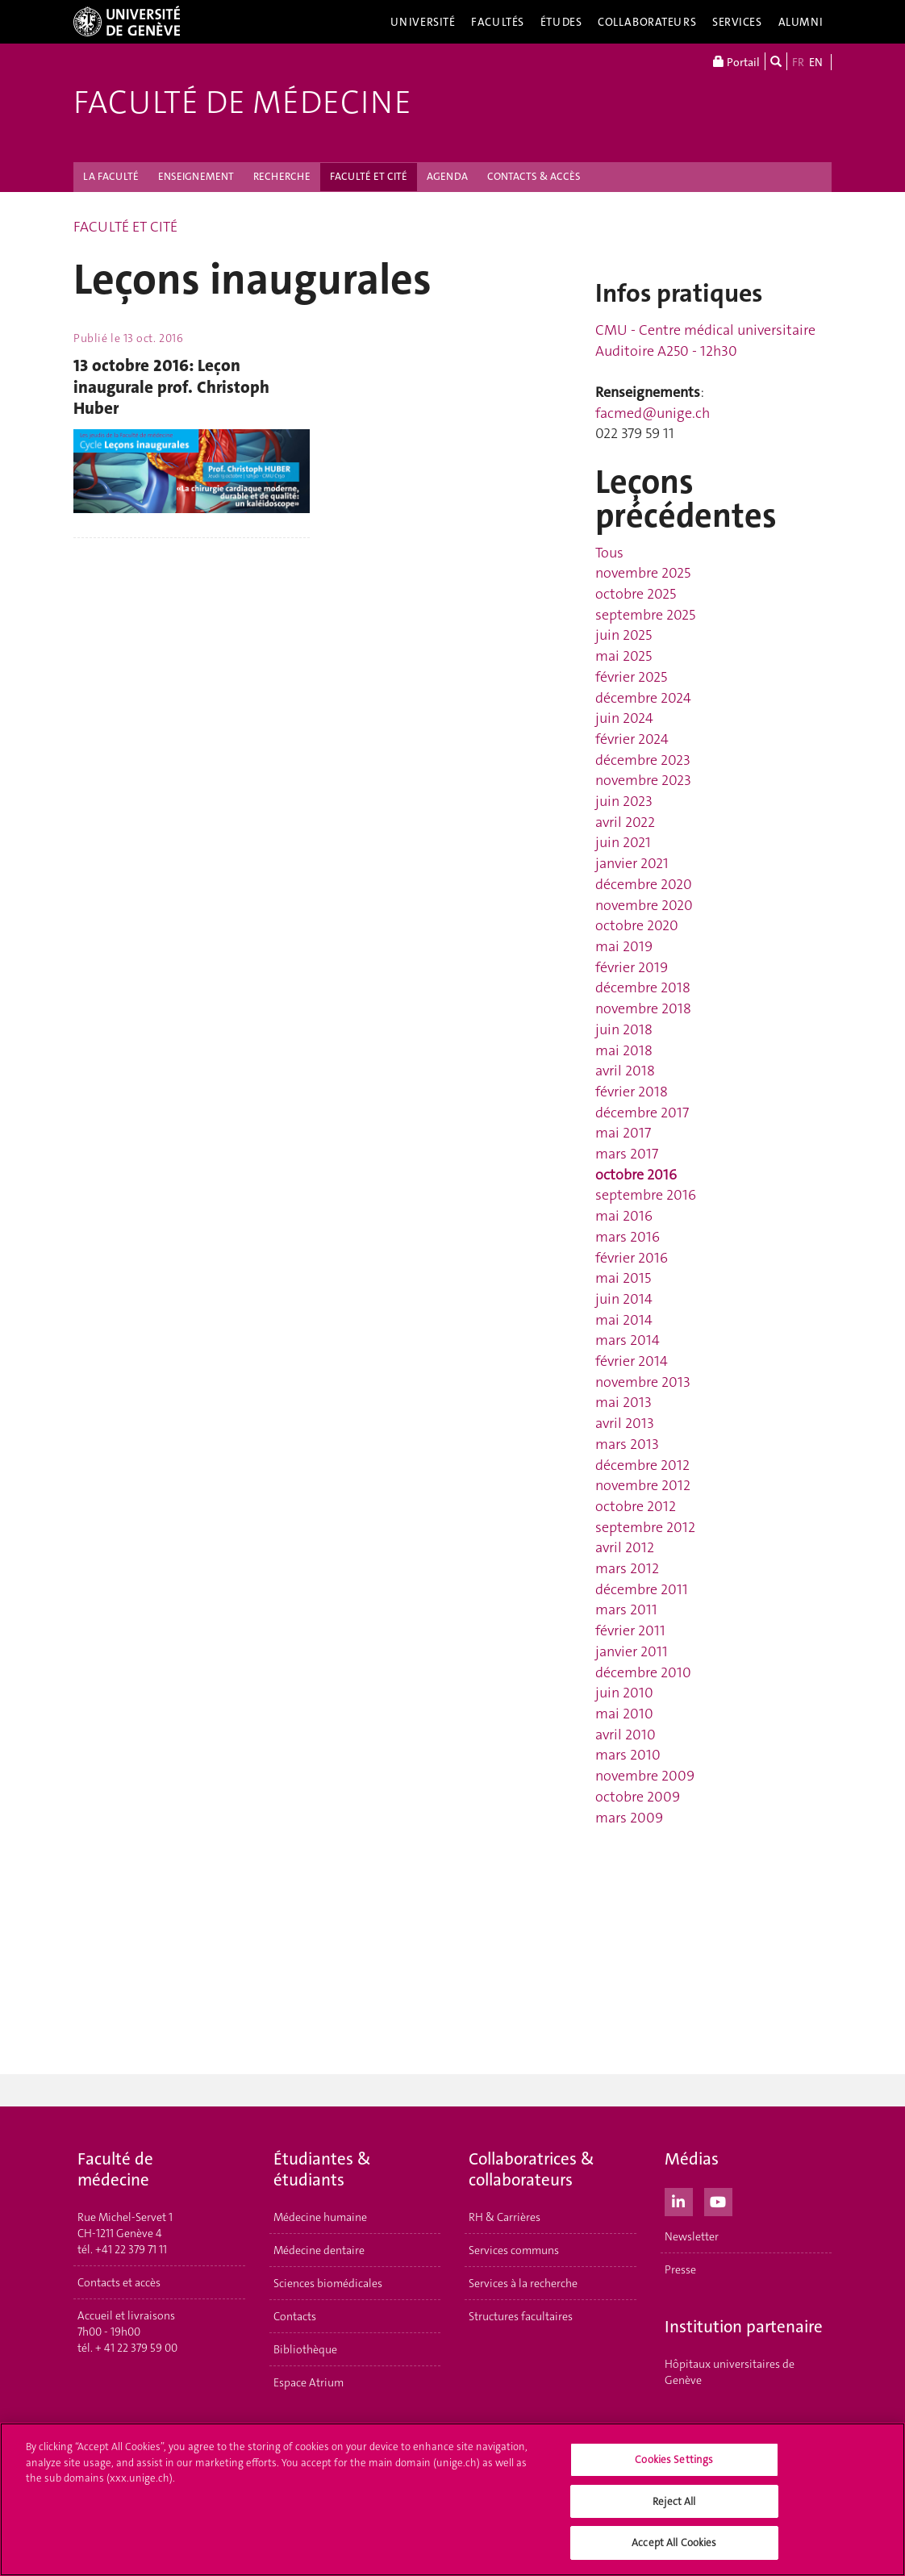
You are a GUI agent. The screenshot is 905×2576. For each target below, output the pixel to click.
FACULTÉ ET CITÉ (368, 176)
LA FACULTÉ (111, 176)
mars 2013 (627, 1444)
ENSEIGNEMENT (196, 176)
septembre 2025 (645, 614)
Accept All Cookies (674, 2546)
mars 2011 (626, 1609)
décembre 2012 (642, 1465)
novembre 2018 (643, 1008)
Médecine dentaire (319, 2250)
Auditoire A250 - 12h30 (666, 351)
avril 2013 (624, 1423)
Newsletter (692, 2236)
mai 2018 (624, 1050)
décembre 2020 (643, 884)
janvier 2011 (631, 1651)
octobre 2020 (636, 925)
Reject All (674, 2504)
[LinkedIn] (679, 2200)
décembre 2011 (641, 1589)
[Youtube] (718, 2200)
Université (423, 22)
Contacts (294, 2316)
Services (737, 22)
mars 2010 (628, 1754)
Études (561, 22)
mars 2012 (627, 1568)
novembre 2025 (642, 572)
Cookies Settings (674, 2463)
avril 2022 (625, 822)
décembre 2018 (642, 987)
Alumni (801, 22)
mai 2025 (623, 656)
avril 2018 (625, 1070)
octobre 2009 (637, 1796)
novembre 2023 (643, 780)
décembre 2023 (642, 760)
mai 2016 (624, 1215)
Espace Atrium (308, 2382)
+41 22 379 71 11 (131, 2249)
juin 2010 (624, 1692)
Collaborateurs (647, 22)
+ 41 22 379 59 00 (136, 2347)
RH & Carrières (504, 2217)
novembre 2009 (644, 1775)
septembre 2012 (645, 1527)
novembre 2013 (642, 1382)
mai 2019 (624, 946)
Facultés (497, 22)
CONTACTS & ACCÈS (534, 176)
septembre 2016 (645, 1194)
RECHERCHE (282, 176)
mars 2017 (626, 1153)
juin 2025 (623, 635)
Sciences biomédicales (327, 2283)
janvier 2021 (632, 863)
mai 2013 (623, 1402)
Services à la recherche (523, 2283)
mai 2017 (623, 1132)
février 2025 (631, 677)
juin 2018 (624, 1029)
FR (798, 62)
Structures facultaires (521, 2316)
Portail (736, 61)
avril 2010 (625, 1734)
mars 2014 (627, 1340)
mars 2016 (627, 1236)
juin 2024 (624, 718)
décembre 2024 (643, 698)
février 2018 (631, 1091)
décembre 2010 (643, 1672)
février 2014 (631, 1361)
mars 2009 (629, 1817)
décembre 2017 (642, 1112)
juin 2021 (623, 842)
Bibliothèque (305, 2349)
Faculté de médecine (242, 102)
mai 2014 (624, 1320)
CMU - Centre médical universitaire (705, 330)
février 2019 (631, 967)
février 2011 (630, 1630)
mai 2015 (623, 1278)
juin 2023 (624, 801)
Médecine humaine (320, 2217)
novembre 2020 (644, 905)
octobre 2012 (635, 1506)
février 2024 (632, 739)
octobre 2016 (636, 1174)
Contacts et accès (119, 2282)
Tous (609, 552)
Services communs (514, 2250)
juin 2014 (624, 1299)
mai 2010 (624, 1713)
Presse (680, 2269)
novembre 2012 (642, 1485)
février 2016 (631, 1257)
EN (816, 62)
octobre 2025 (635, 593)
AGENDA (447, 176)
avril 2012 (624, 1547)
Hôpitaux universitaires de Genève (729, 2372)
